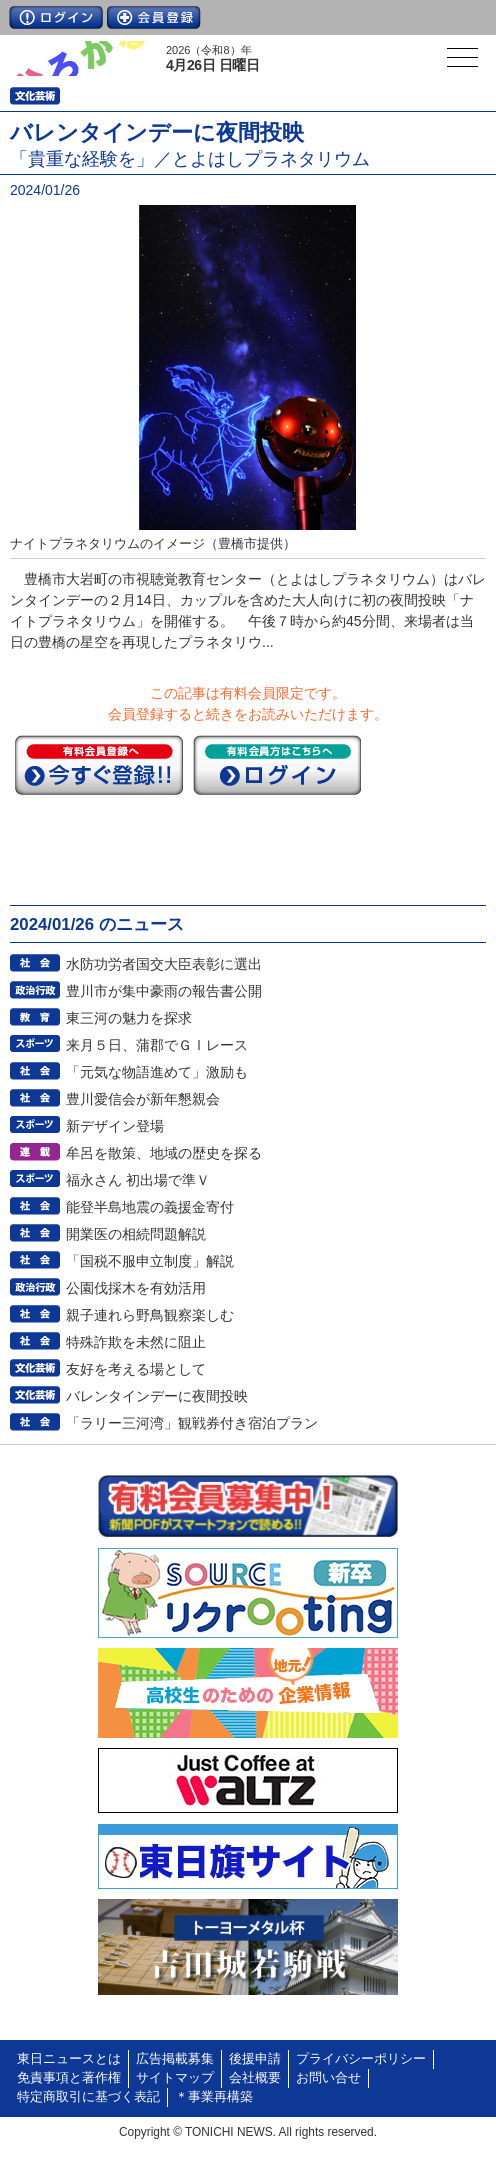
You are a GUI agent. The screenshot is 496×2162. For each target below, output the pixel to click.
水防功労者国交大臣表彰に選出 (164, 964)
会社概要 (255, 2078)
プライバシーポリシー (361, 2059)
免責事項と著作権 (69, 2078)
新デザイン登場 (115, 1126)
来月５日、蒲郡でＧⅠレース (157, 1045)
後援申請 (255, 2059)
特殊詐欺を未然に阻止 (136, 1342)
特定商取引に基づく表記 (88, 2097)
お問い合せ (328, 2078)
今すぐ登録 (99, 765)
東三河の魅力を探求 (129, 1018)
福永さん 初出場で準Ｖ (138, 1180)
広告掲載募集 (175, 2059)
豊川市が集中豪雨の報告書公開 (164, 991)
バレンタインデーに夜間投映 (157, 1396)
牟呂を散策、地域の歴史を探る (164, 1153)
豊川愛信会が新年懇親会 (143, 1099)
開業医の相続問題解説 (136, 1234)
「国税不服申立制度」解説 (150, 1261)
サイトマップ (175, 2078)
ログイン (56, 17)
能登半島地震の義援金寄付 (150, 1207)
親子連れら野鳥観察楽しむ (150, 1315)
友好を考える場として (136, 1369)
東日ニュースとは (69, 2059)
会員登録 (154, 17)
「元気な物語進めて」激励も (157, 1072)
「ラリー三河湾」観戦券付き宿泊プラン (192, 1423)
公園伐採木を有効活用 (136, 1288)
